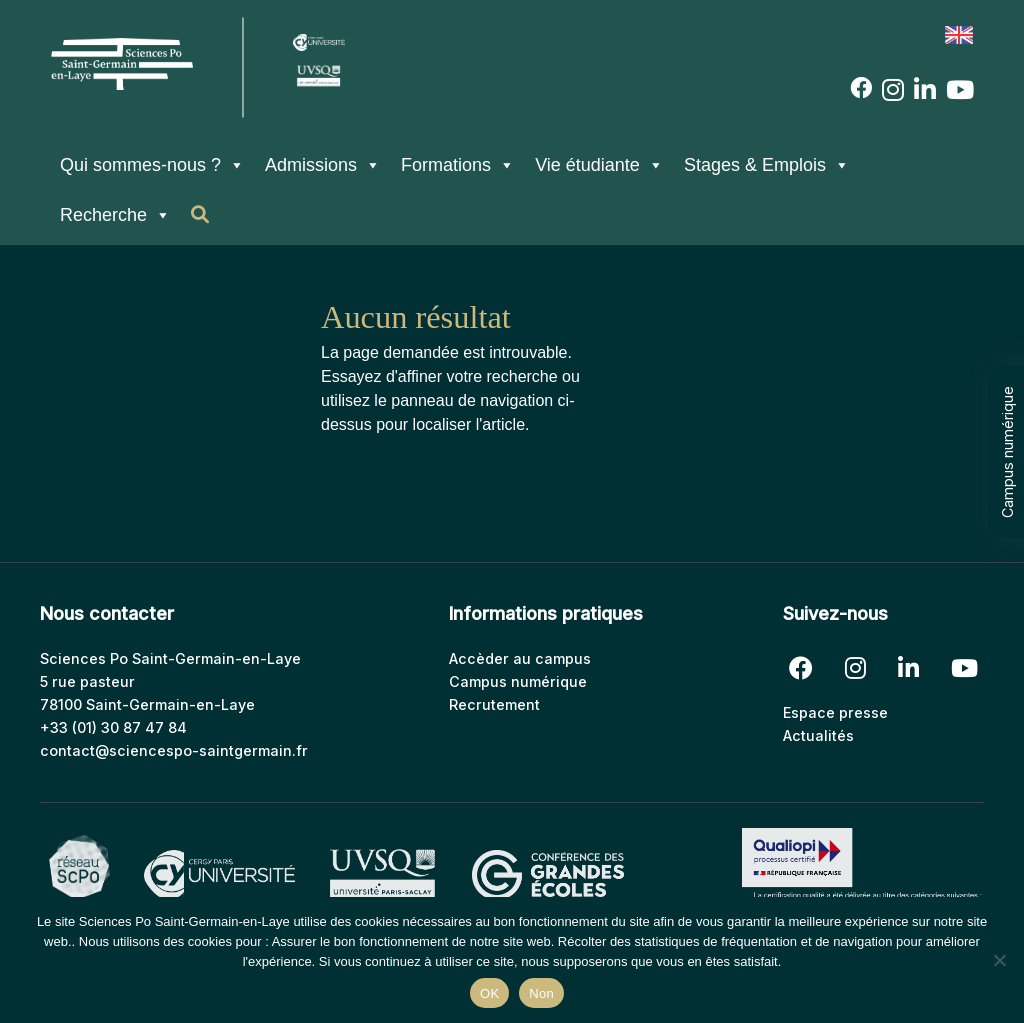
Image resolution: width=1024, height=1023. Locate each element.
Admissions (323, 165)
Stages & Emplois (767, 165)
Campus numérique (1007, 452)
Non (541, 993)
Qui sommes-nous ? (152, 165)
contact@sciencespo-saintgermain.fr (174, 750)
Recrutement (494, 704)
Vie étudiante (599, 165)
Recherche (115, 215)
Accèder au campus (520, 658)
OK (489, 993)
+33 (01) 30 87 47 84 (113, 727)
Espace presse (835, 712)
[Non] (999, 960)
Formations (458, 165)
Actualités (818, 735)
